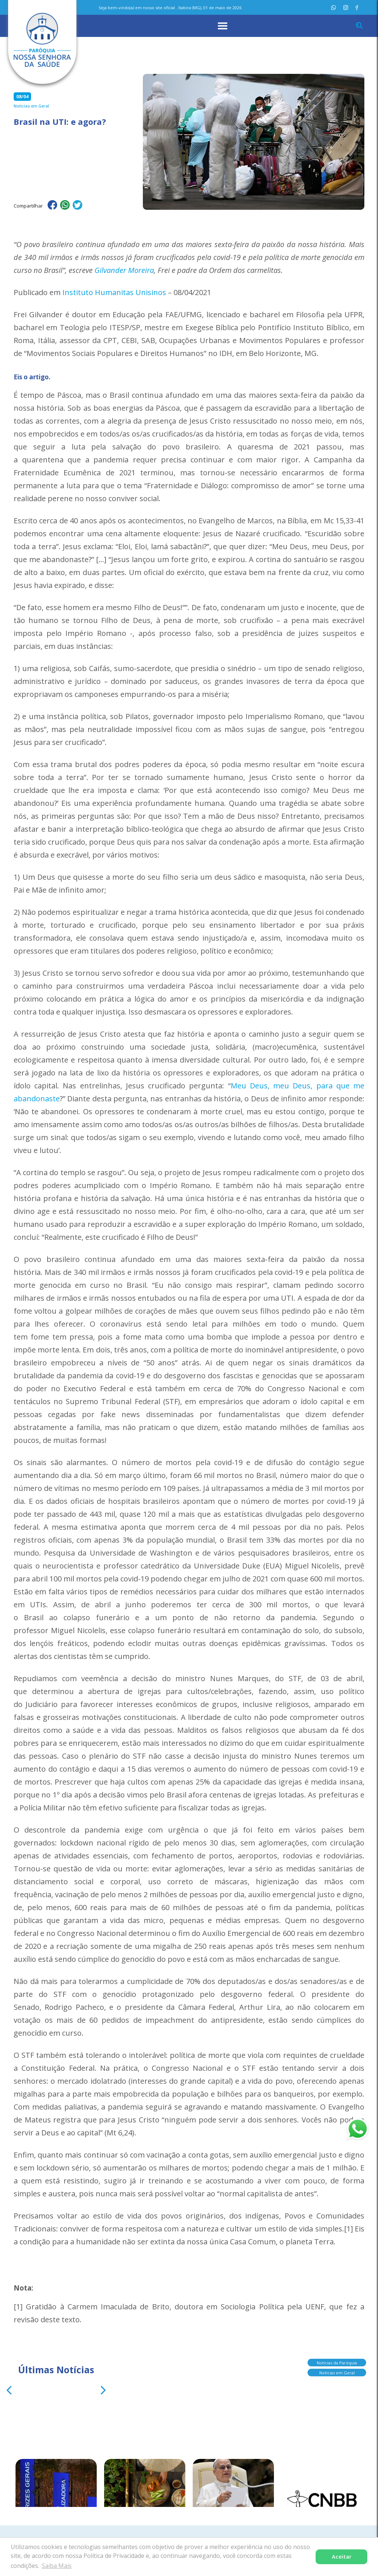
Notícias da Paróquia (337, 2362)
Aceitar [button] (341, 2556)
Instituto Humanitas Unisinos (114, 292)
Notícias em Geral (337, 2372)
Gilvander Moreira (124, 270)
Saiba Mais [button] (57, 2566)
